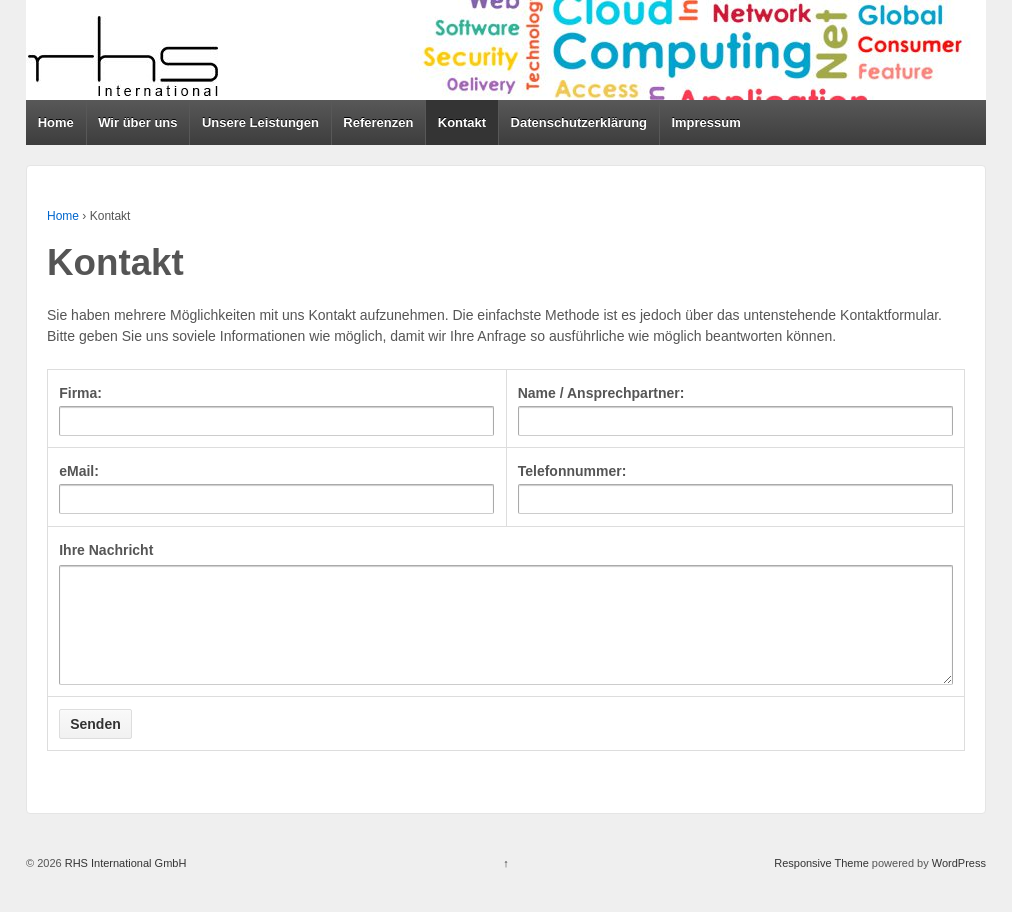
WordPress (959, 884)
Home (56, 122)
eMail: (79, 471)
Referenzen (378, 122)
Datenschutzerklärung (579, 122)
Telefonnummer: (572, 471)
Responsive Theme (821, 884)
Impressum (705, 122)
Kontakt (462, 122)
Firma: (80, 393)
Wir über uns (137, 122)
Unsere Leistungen (260, 122)
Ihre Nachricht (106, 550)
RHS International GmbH (124, 884)
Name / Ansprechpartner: (601, 393)
